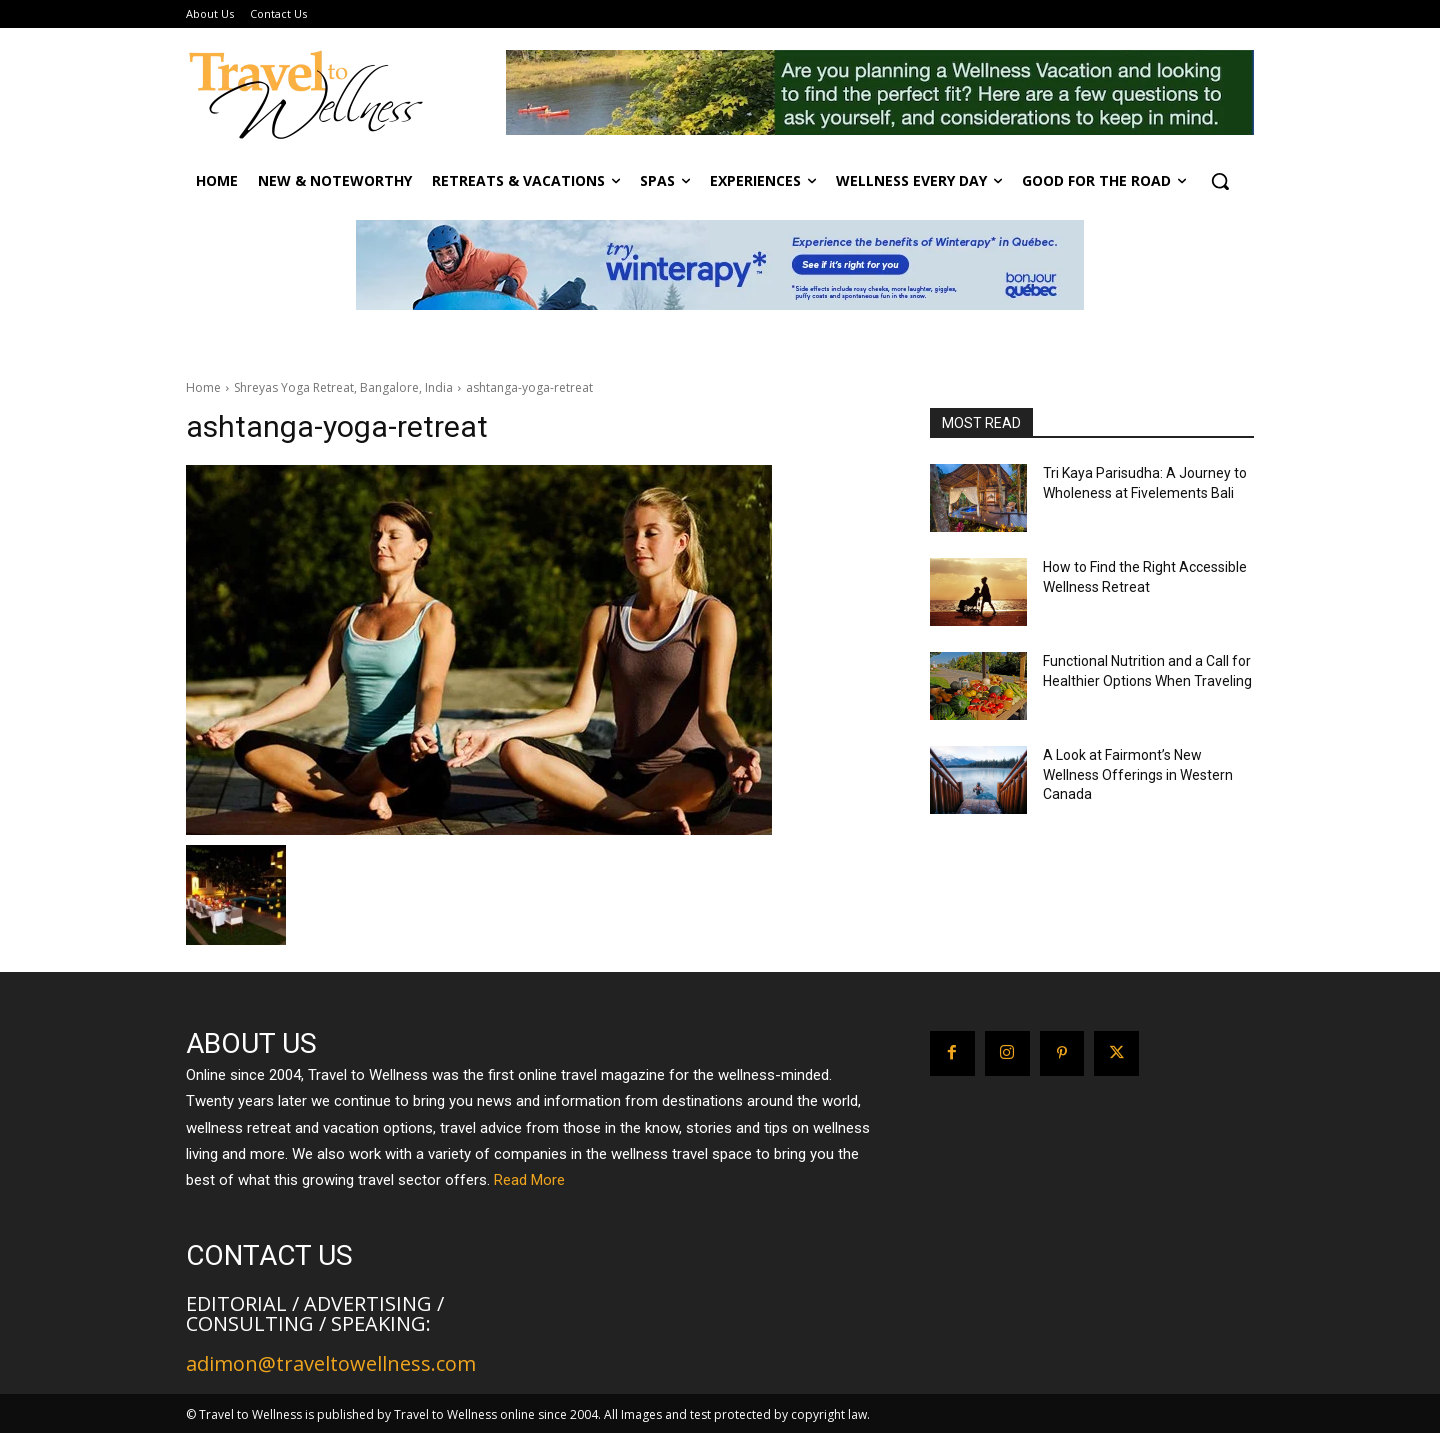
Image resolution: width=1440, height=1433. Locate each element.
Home (203, 387)
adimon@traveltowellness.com (331, 1363)
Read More (529, 1180)
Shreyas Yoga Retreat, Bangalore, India (343, 387)
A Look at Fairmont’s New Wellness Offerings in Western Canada (1138, 774)
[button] (1220, 181)
